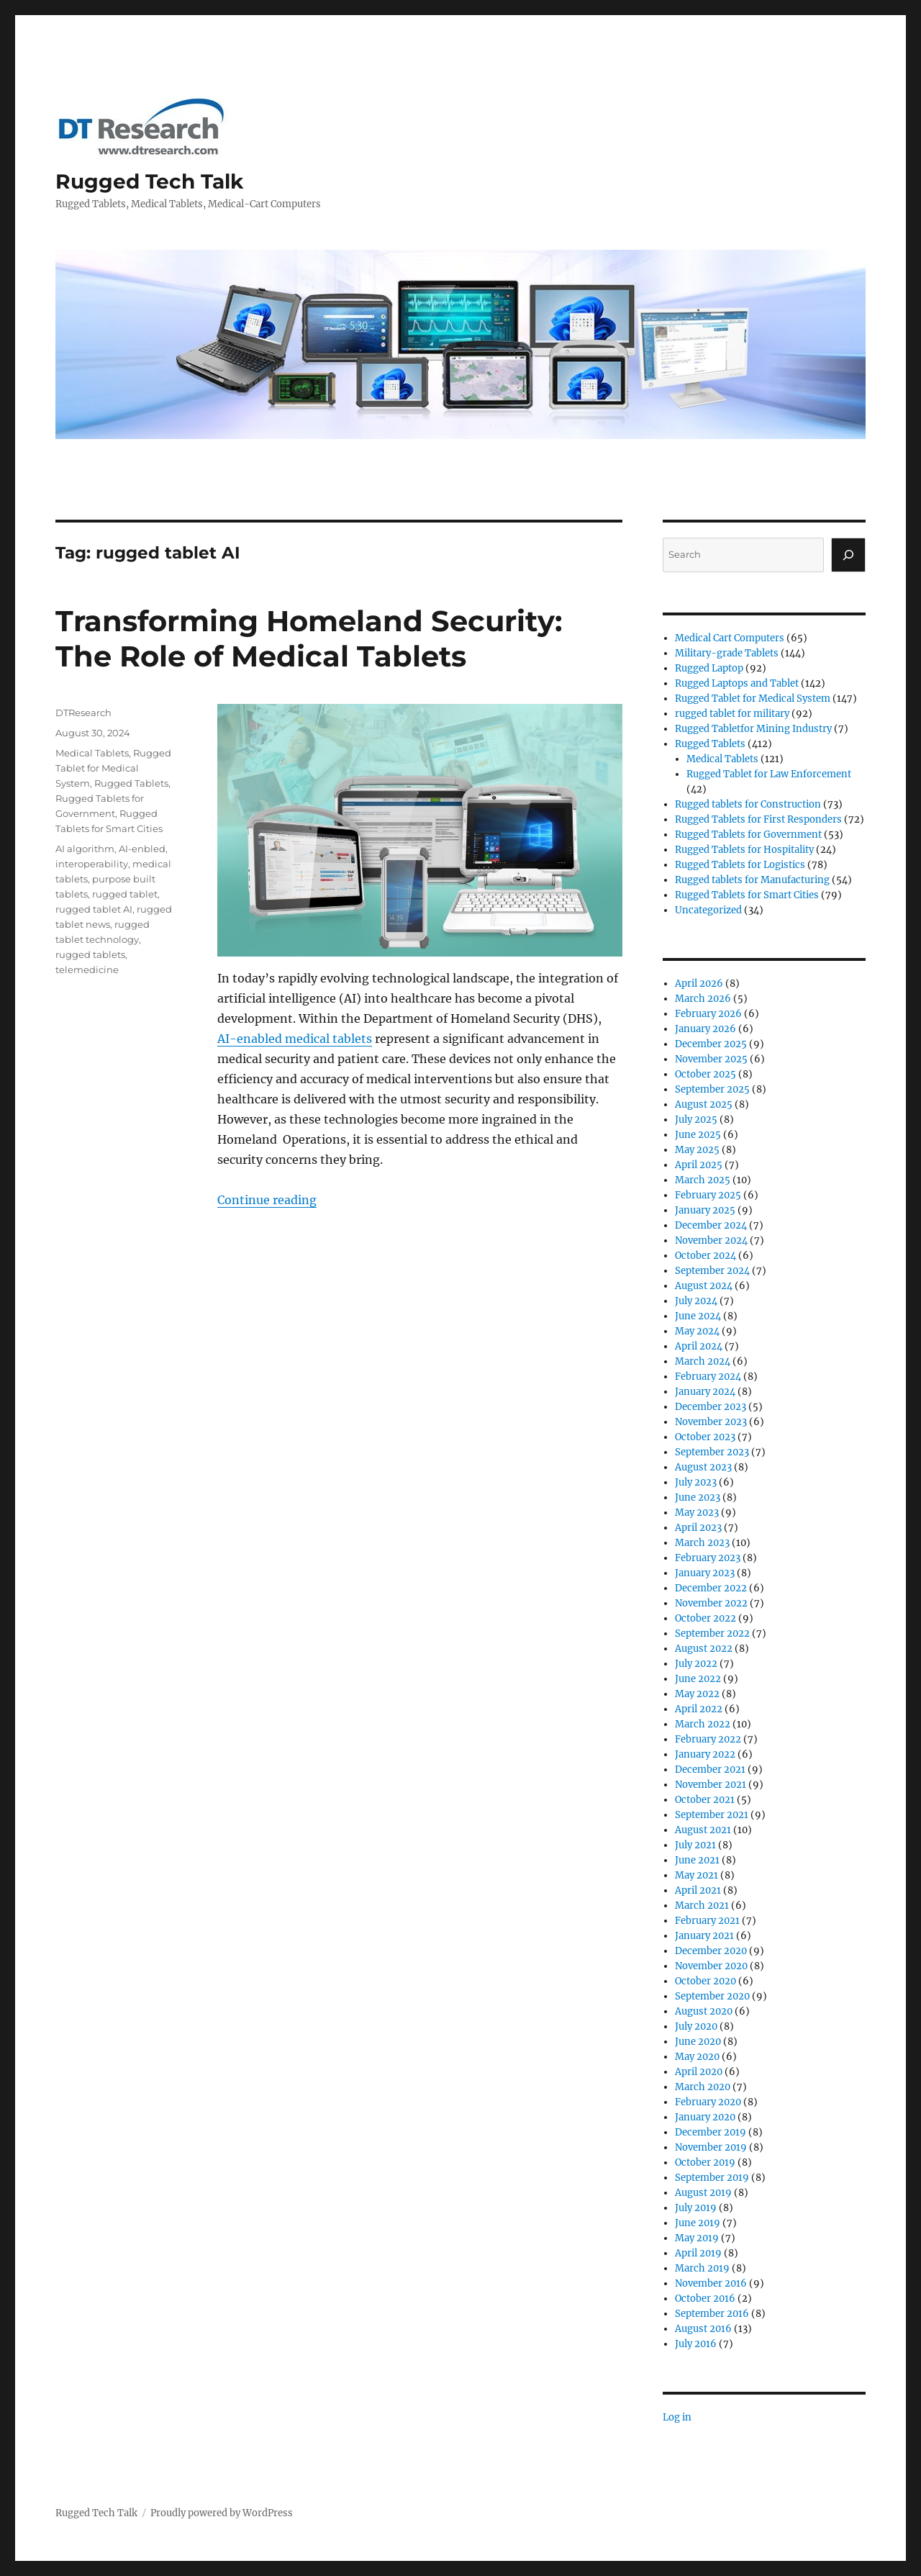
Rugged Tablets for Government (748, 834)
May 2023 (697, 1512)
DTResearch (83, 712)
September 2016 (712, 2314)
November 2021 (710, 1785)
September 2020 (712, 1996)
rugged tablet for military (732, 714)
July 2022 (696, 1664)
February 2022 (708, 1739)
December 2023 (710, 1407)
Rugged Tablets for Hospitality (744, 850)
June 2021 (697, 1860)
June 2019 (697, 2223)
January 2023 (705, 1573)
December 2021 (710, 1769)
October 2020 (705, 1981)
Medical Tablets (92, 753)
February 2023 (707, 1558)
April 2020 (698, 2072)
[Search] (848, 555)
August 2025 (703, 1104)
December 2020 (711, 1951)
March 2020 (702, 2087)
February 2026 (708, 1014)
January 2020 (705, 2117)
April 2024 (698, 1346)
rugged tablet (125, 894)
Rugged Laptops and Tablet (737, 683)
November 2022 (711, 1603)
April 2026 (699, 983)
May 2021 (696, 1875)
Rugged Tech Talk (149, 181)
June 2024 (698, 1316)
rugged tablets (90, 954)
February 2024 (708, 1376)
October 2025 (705, 1074)
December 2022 (711, 1588)
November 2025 (711, 1059)
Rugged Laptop (709, 668)
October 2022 (705, 1618)
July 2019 (696, 2208)
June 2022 (698, 1679)
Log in (677, 2417)
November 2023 (711, 1422)
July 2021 (695, 1845)
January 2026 (705, 1029)
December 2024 (711, 1225)
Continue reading (267, 1200)
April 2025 (698, 1165)
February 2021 (707, 1921)
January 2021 (704, 1936)
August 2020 (703, 2011)
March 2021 (702, 1905)
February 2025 (708, 1195)
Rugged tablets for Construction (748, 804)
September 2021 (711, 1815)
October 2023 (705, 1437)
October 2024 (705, 1255)
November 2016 (711, 2283)
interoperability (91, 863)
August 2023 (703, 1467)
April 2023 (698, 1528)
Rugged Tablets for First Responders (758, 819)
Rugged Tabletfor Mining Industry (753, 729)
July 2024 (696, 1301)
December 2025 (711, 1044)
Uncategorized (708, 910)
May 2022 (697, 1694)
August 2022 (703, 1648)
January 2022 (705, 1754)
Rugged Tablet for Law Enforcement (768, 774)
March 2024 (702, 1361)
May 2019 (697, 2238)
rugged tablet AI (93, 909)
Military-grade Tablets (727, 653)
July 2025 (696, 1119)
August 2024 (703, 1286)
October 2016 (705, 2298)
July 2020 (696, 2026)
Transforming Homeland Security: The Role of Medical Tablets (308, 638)
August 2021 (703, 1830)
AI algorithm (84, 848)
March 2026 (703, 999)
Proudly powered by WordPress (221, 2513)
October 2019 (705, 2162)
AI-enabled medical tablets (294, 1038)
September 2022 (712, 1633)
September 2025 (712, 1089)
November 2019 (711, 2147)
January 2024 (705, 1392)
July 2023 (696, 1482)
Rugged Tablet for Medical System (113, 768)
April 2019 (698, 2253)
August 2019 (703, 2193)
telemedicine (87, 969)
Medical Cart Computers (729, 638)
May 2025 (697, 1150)
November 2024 (711, 1240)
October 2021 (705, 1800)
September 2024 (712, 1271)
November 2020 (711, 1966)
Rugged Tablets (131, 783)
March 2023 (702, 1543)
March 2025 (702, 1180)
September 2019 (712, 2177)
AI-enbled (142, 848)
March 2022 (702, 1724)
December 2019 (710, 2132)
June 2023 (697, 1497)
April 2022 (698, 1709)
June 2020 (698, 2041)
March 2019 (702, 2268)
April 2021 (698, 1890)
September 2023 (712, 1452)
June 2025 (698, 1135)
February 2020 (708, 2102)
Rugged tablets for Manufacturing (752, 880)
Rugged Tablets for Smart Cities (747, 895)
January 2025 (705, 1210)
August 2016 (703, 2329)
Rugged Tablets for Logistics (740, 865)
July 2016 (696, 2344)
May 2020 (697, 2057)
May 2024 (697, 1331)
